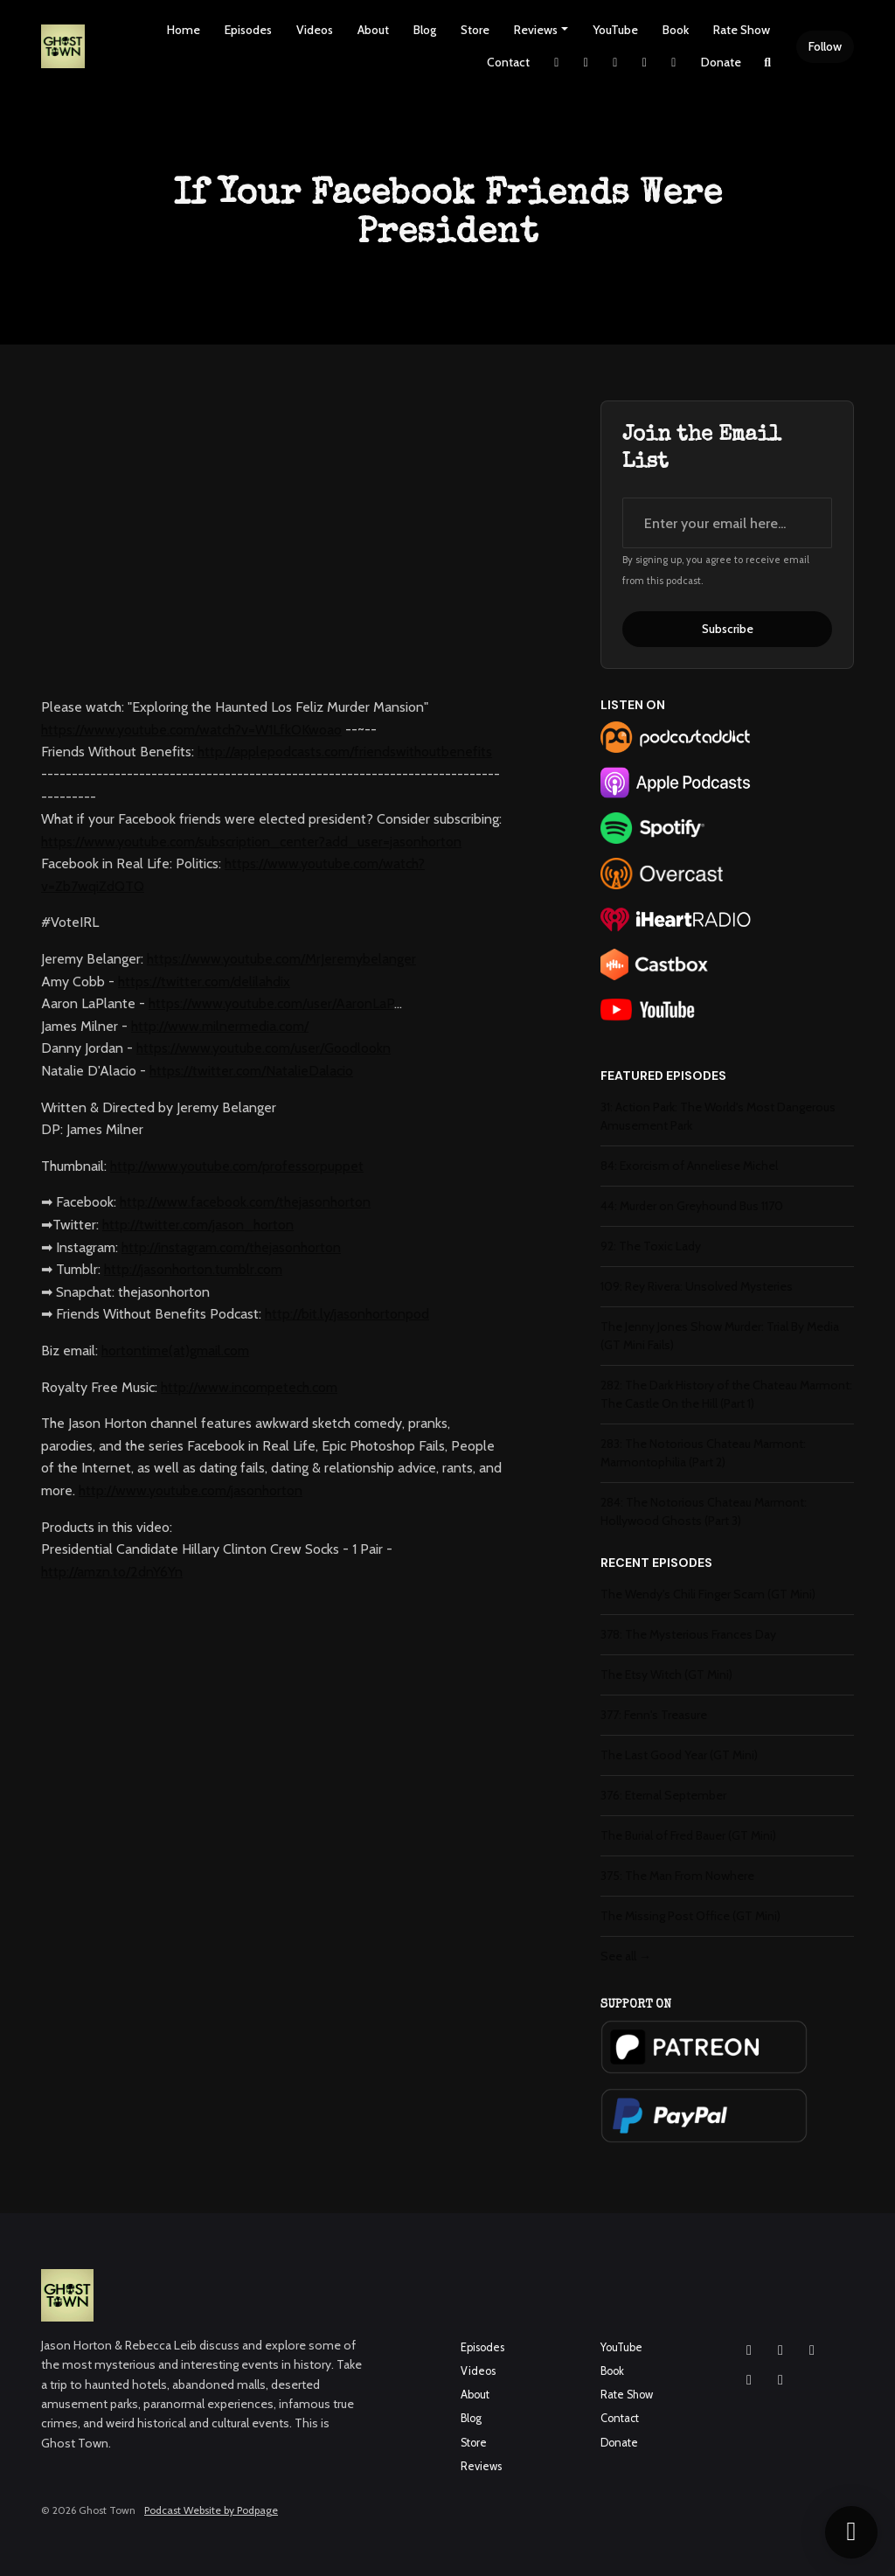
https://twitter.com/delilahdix (204, 981)
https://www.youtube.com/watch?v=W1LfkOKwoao (191, 729)
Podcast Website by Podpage (211, 2510)
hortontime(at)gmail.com (175, 1350)
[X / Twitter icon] (749, 2380)
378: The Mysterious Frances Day (688, 1634)
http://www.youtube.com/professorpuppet (237, 1166)
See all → (625, 1956)
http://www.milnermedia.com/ (220, 1026)
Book (676, 30)
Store (475, 30)
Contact (508, 62)
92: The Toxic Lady (650, 1246)
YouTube (615, 30)
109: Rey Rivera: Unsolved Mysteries (696, 1286)
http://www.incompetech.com (249, 1387)
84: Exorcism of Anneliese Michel (689, 1165)
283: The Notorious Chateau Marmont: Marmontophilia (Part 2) (703, 1453)
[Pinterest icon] (780, 2380)
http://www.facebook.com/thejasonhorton (245, 1202)
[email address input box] (727, 523)
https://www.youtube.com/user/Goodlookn (263, 1048)
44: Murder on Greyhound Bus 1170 (691, 1206)
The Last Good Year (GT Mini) (679, 1755)
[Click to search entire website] (768, 62)
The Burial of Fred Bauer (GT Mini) (688, 1835)
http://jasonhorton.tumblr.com (193, 1269)
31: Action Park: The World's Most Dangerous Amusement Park (718, 1116)
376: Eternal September (663, 1795)
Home (183, 30)
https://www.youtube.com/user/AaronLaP (271, 1003)
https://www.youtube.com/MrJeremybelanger (281, 958)
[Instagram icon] (749, 2350)
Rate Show (741, 30)
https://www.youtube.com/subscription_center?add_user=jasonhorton (251, 841)
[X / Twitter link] (557, 62)
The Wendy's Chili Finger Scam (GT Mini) (707, 1594)
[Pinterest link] (674, 62)
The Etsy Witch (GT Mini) (666, 1674)
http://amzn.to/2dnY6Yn (112, 1571)
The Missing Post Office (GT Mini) (690, 1916)
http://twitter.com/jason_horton (198, 1224)
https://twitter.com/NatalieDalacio (251, 1070)
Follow (825, 46)
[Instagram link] (586, 62)
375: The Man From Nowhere (677, 1875)
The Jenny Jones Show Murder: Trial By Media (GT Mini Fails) (719, 1336)
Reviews (536, 30)
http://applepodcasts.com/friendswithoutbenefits (345, 751)
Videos (314, 30)
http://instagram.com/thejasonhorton (231, 1247)
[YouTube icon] (812, 2350)
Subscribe (727, 629)
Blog (424, 30)
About (373, 30)
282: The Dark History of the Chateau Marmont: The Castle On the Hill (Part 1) (726, 1394)
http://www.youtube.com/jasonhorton (190, 1490)
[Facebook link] (615, 62)
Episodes (248, 30)
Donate (721, 62)
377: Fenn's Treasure (653, 1715)
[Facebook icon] (780, 2350)
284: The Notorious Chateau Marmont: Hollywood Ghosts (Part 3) (703, 1511)
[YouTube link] (645, 62)
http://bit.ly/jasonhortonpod (347, 1313)
